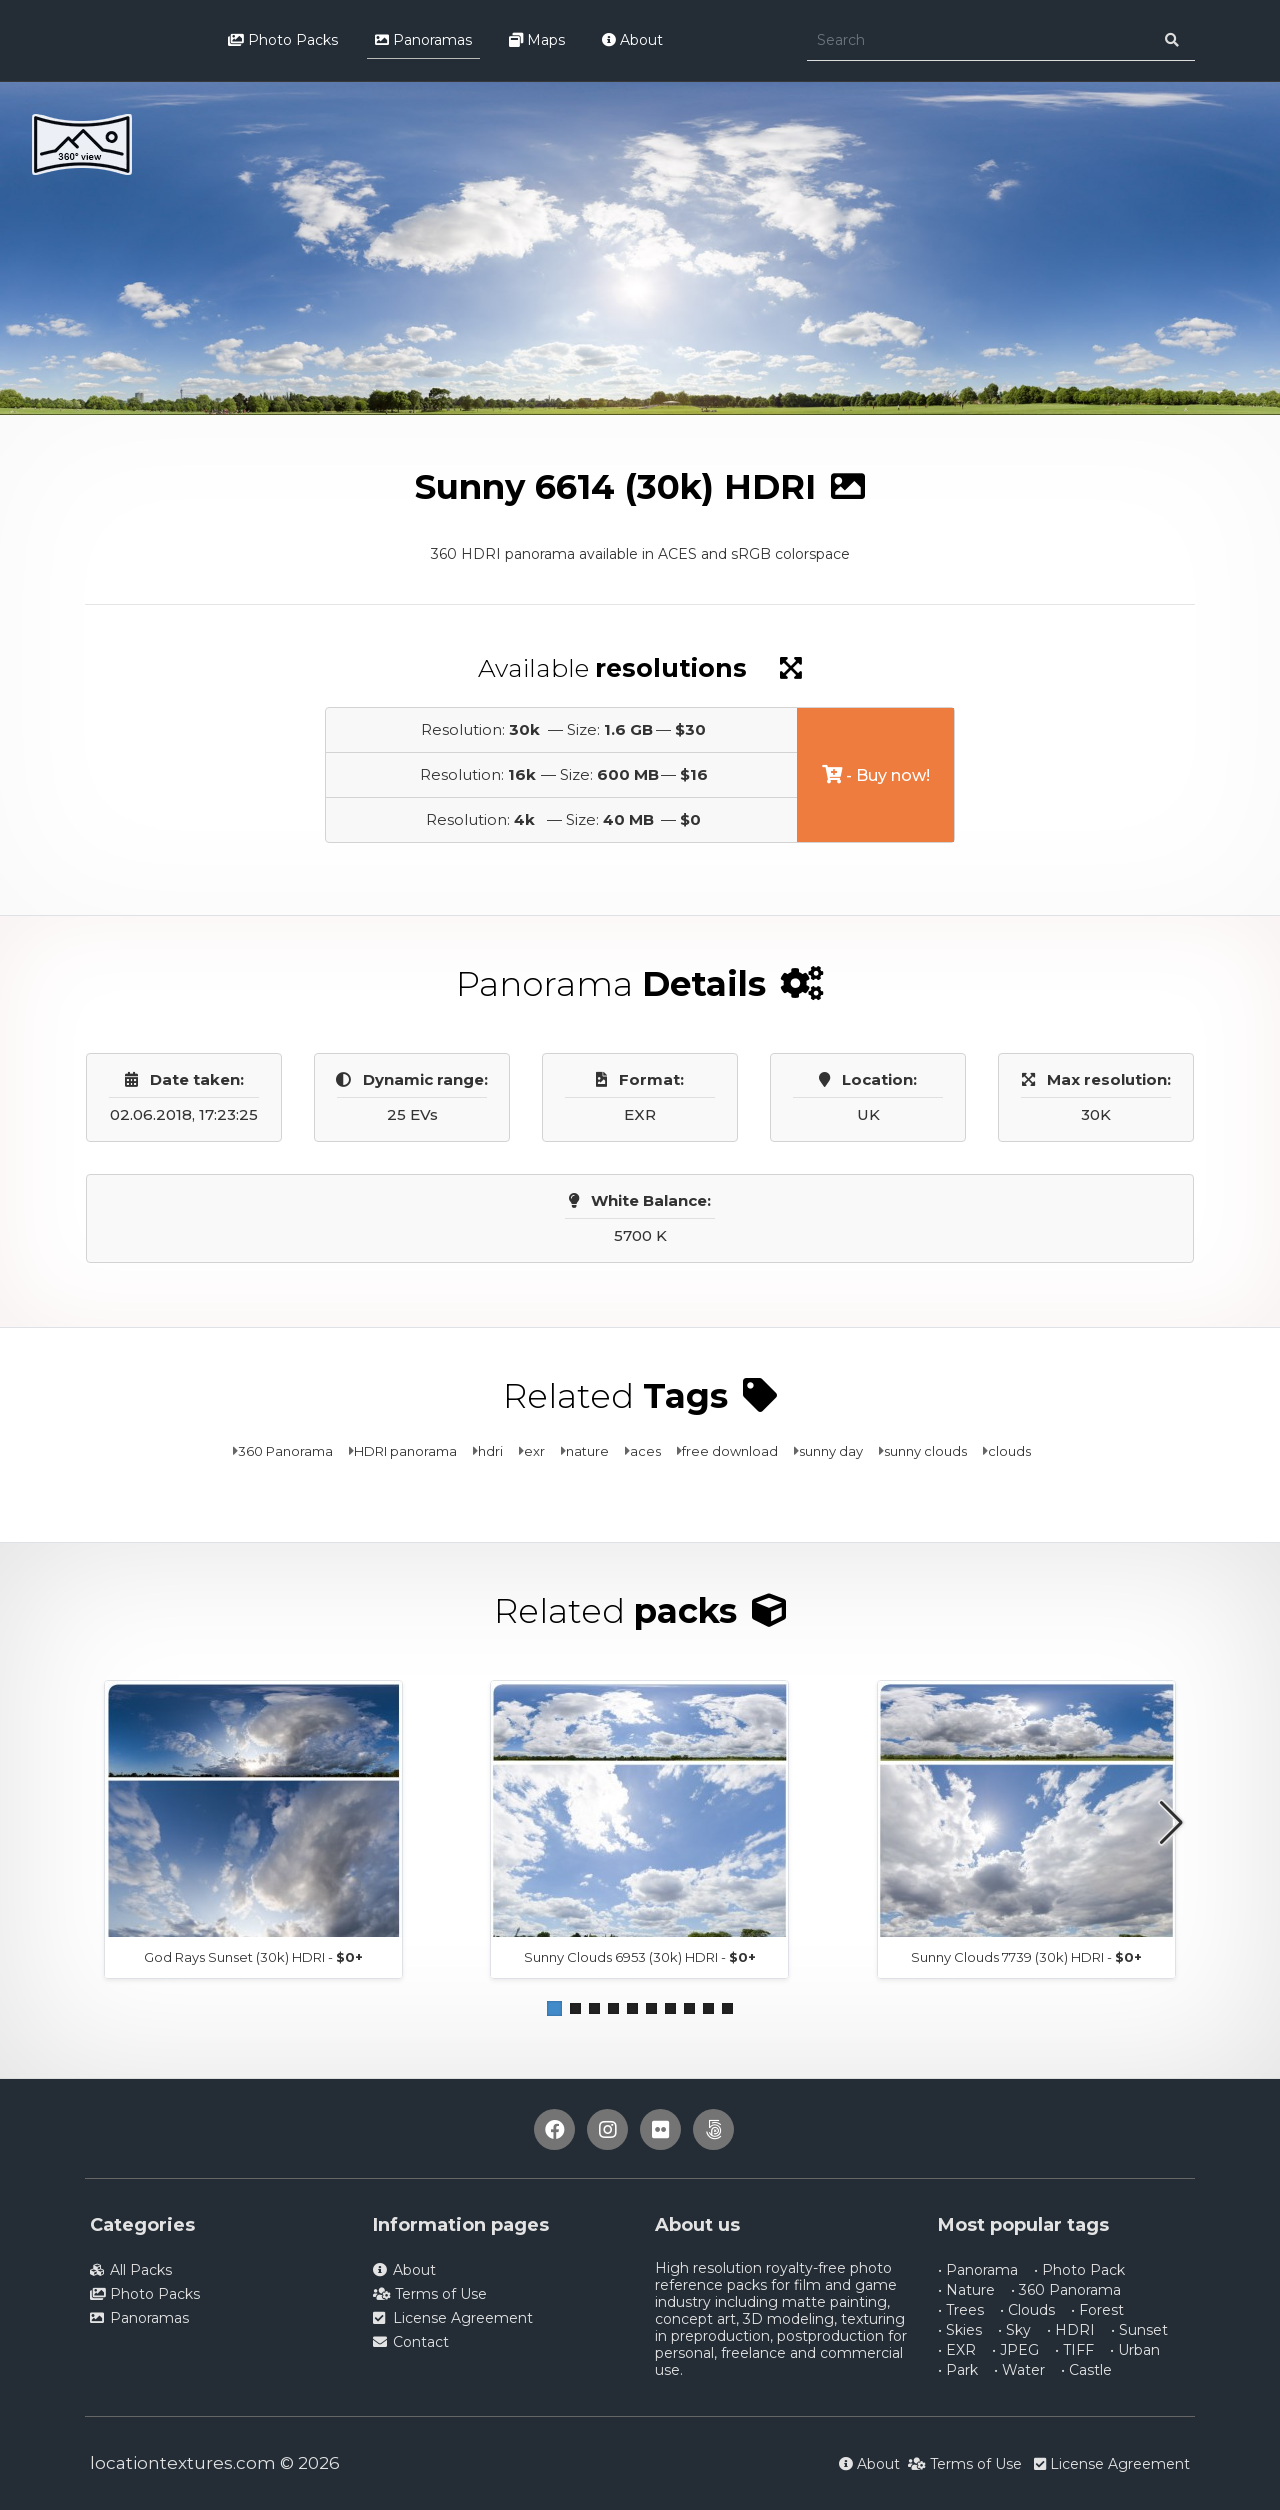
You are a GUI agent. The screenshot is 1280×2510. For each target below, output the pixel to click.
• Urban (1135, 2350)
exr (534, 1451)
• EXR (957, 2350)
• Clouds (1027, 2310)
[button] (554, 2008)
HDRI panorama (405, 1451)
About (632, 40)
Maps (537, 40)
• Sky (1014, 2330)
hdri (490, 1451)
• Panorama (978, 2270)
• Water (1019, 2370)
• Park (958, 2370)
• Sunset (1139, 2330)
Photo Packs (283, 40)
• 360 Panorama (1066, 2290)
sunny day (831, 1451)
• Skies (960, 2330)
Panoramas (423, 40)
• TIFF (1074, 2350)
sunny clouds (925, 1451)
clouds (1009, 1451)
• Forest (1097, 2310)
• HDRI (1071, 2330)
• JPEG (1015, 2350)
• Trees (961, 2310)
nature (587, 1451)
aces (645, 1451)
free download (730, 1451)
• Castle (1086, 2370)
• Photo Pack (1079, 2270)
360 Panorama (285, 1451)
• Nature (966, 2290)
